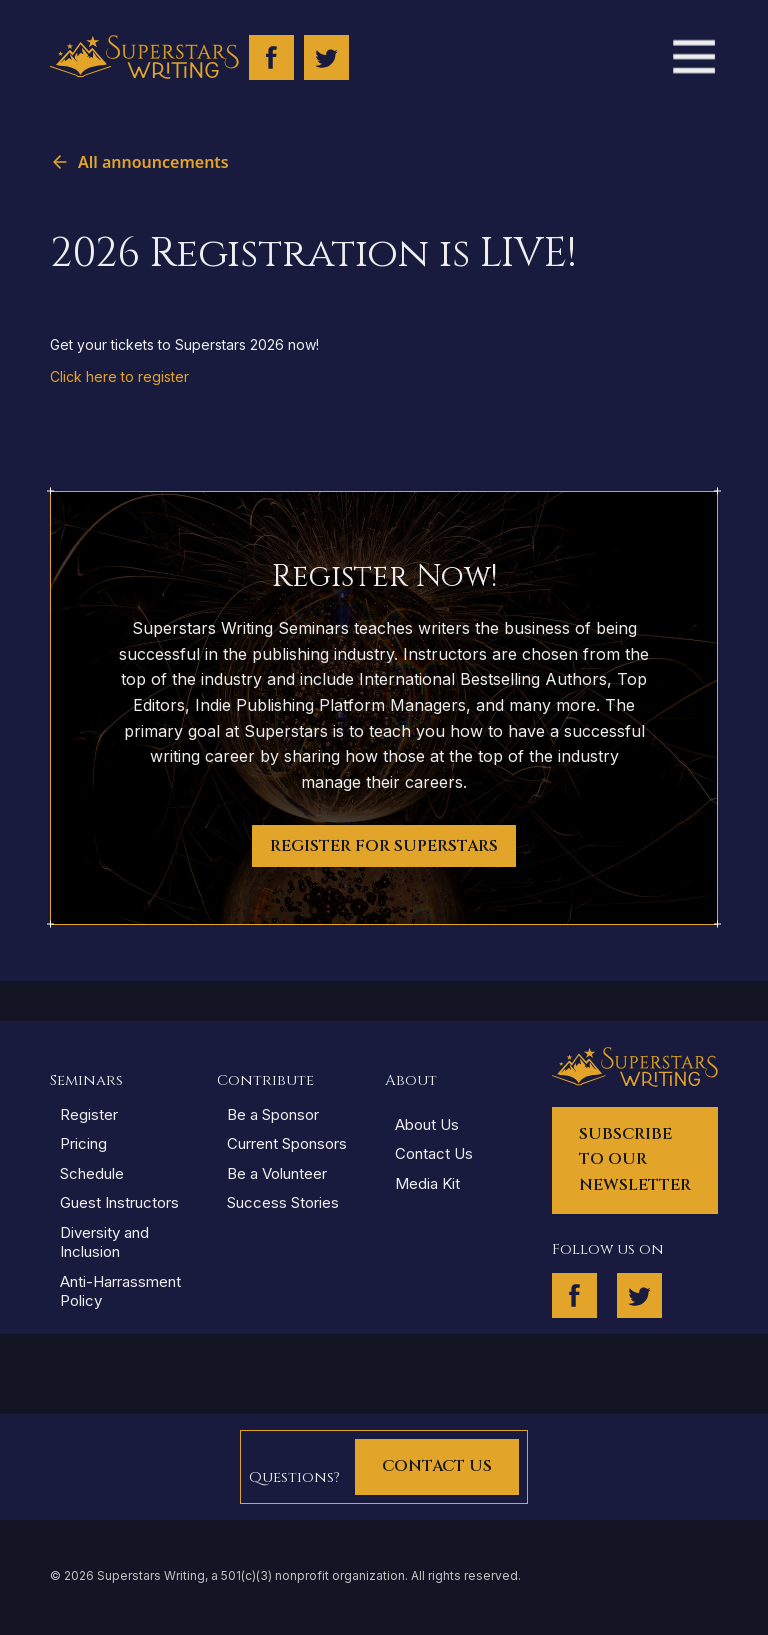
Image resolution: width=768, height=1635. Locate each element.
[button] (693, 57)
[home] (144, 57)
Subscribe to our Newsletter (635, 1159)
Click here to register (119, 376)
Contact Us (437, 1466)
